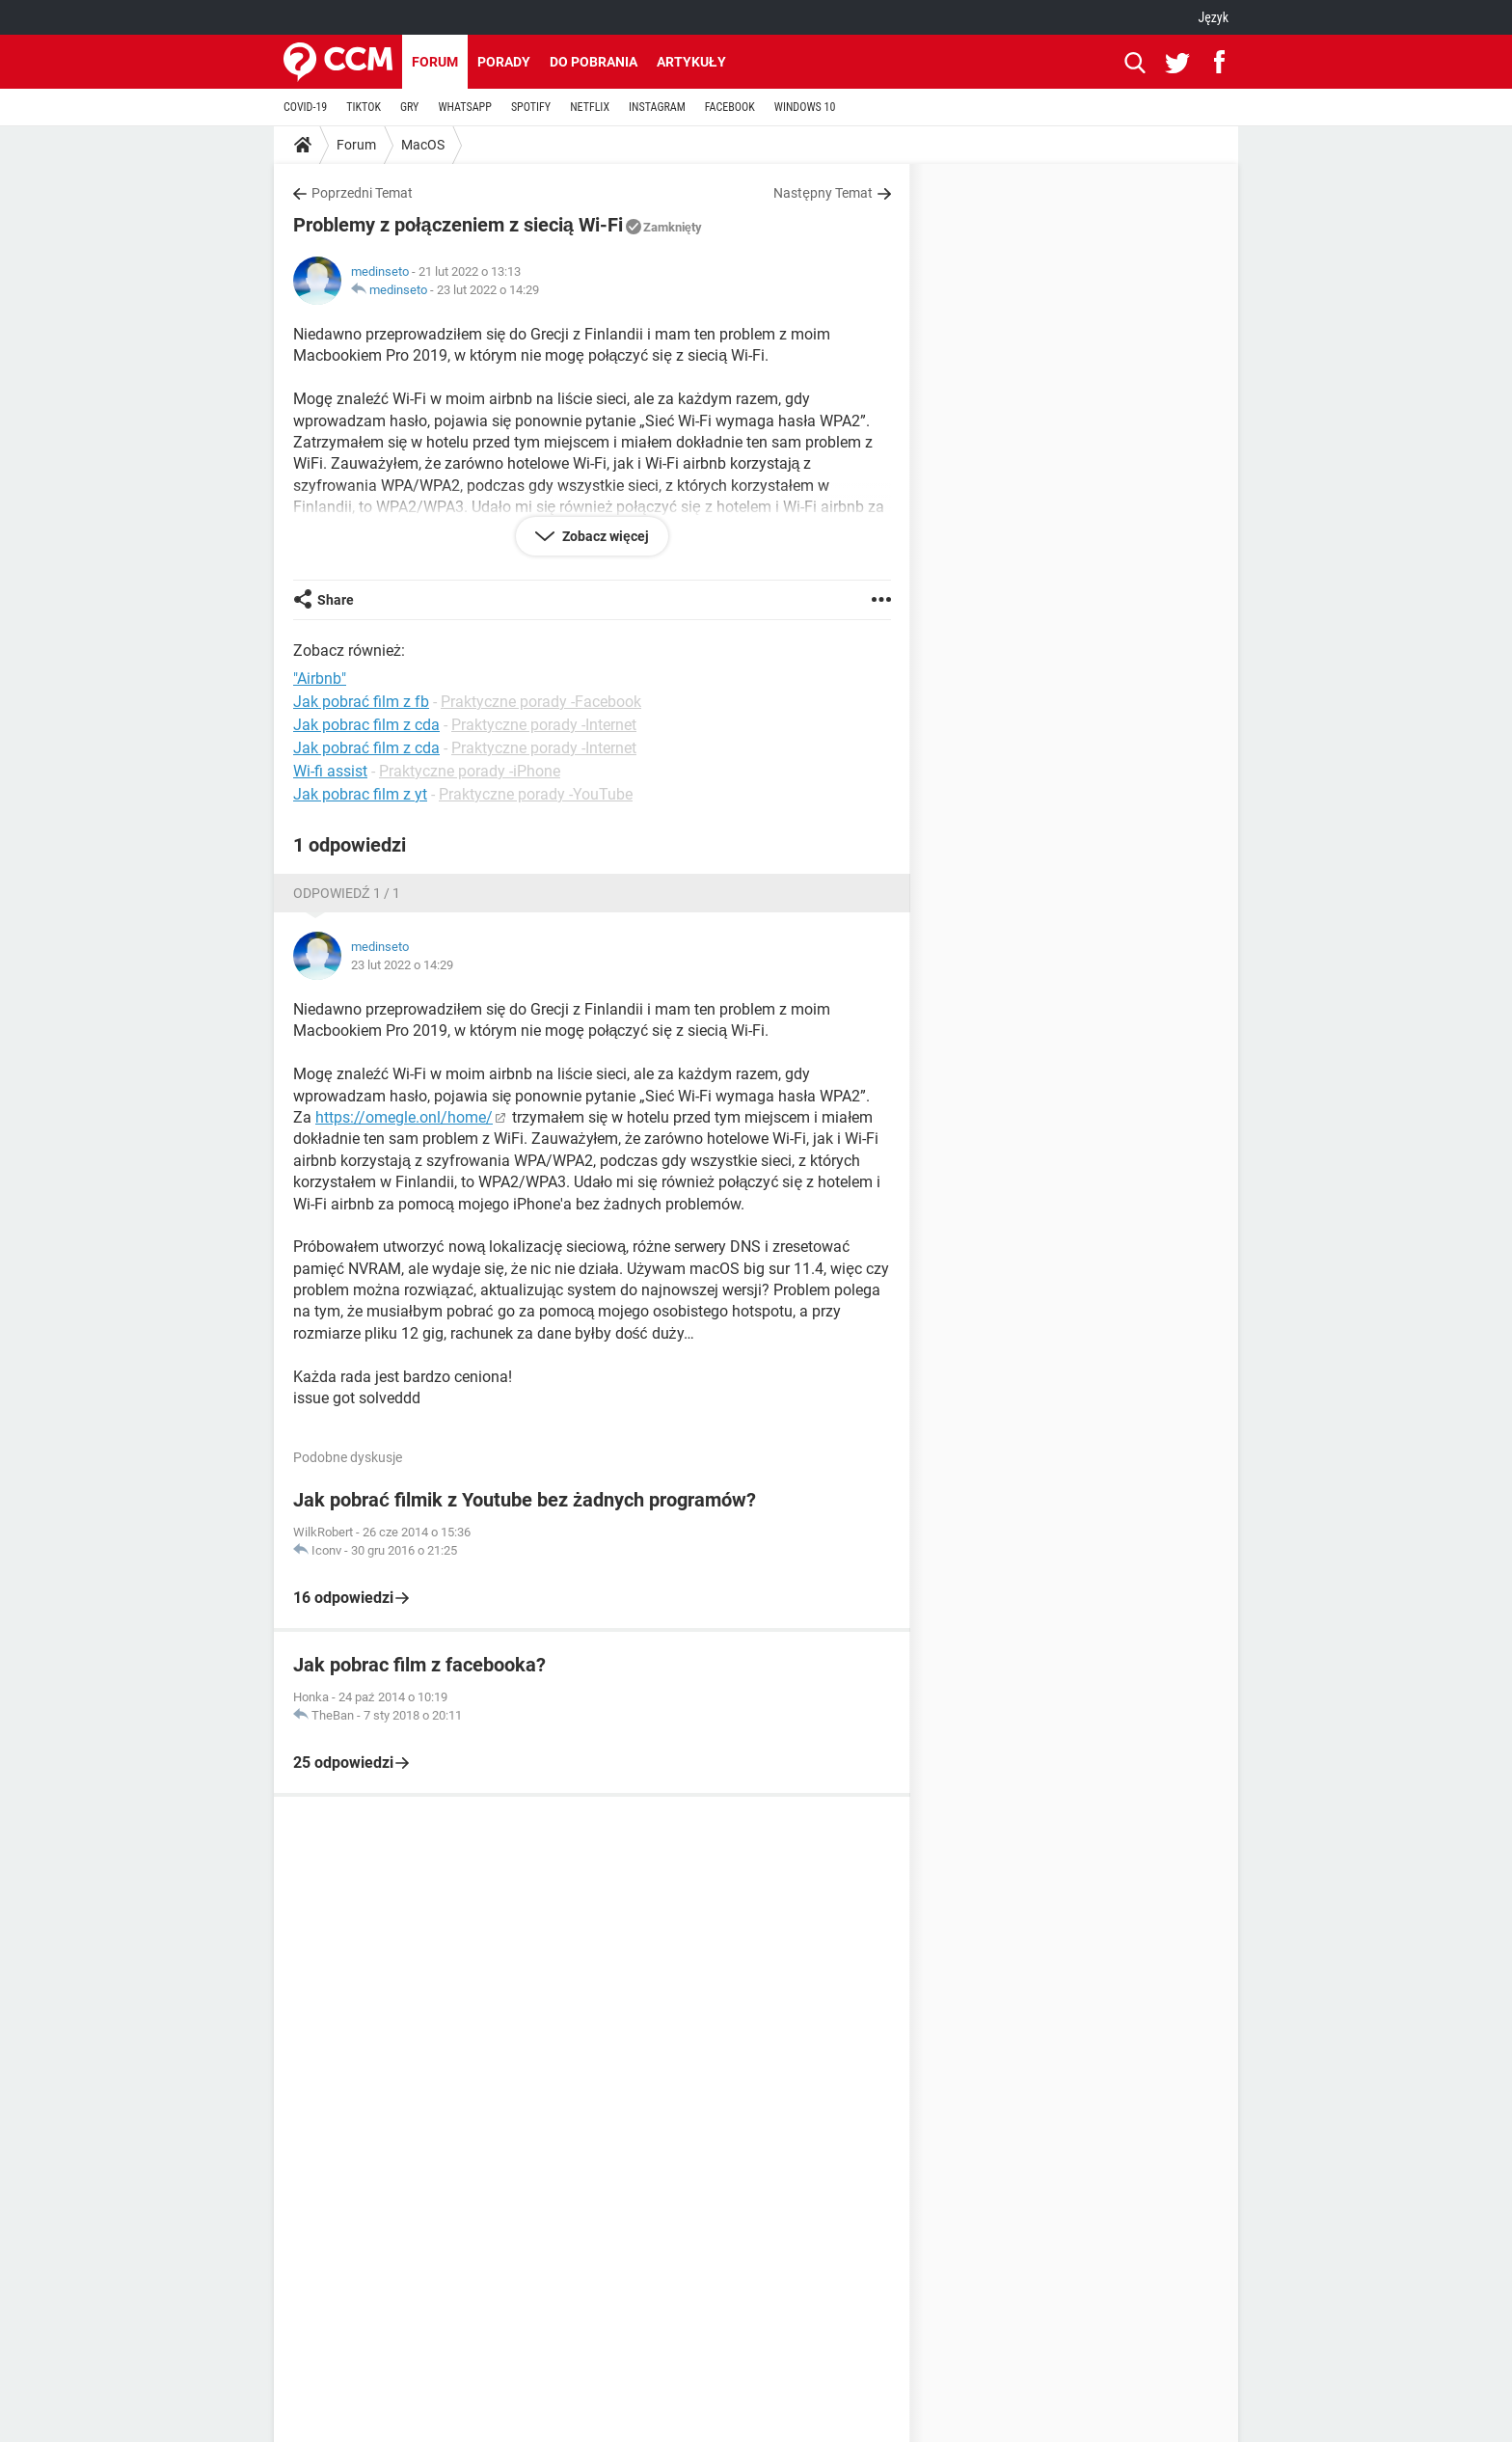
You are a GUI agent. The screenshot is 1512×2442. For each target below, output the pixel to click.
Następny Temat (823, 193)
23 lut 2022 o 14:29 (488, 290)
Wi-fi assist (330, 771)
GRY (409, 107)
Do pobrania (593, 61)
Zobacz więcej (604, 536)
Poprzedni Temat (362, 193)
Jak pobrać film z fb (361, 701)
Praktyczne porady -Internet (543, 725)
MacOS (423, 144)
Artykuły (691, 61)
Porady (503, 61)
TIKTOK (363, 107)
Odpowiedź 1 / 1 (346, 893)
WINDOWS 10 (805, 107)
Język (1213, 17)
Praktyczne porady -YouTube (536, 794)
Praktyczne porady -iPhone (469, 771)
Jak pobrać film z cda (366, 748)
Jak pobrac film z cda (366, 725)
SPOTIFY (531, 107)
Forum (435, 61)
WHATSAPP (464, 107)
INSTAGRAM (657, 107)
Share (335, 600)
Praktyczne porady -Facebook (541, 701)
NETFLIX (589, 107)
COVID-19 (305, 107)
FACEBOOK (730, 107)
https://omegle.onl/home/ (404, 1117)
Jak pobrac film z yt (360, 794)
